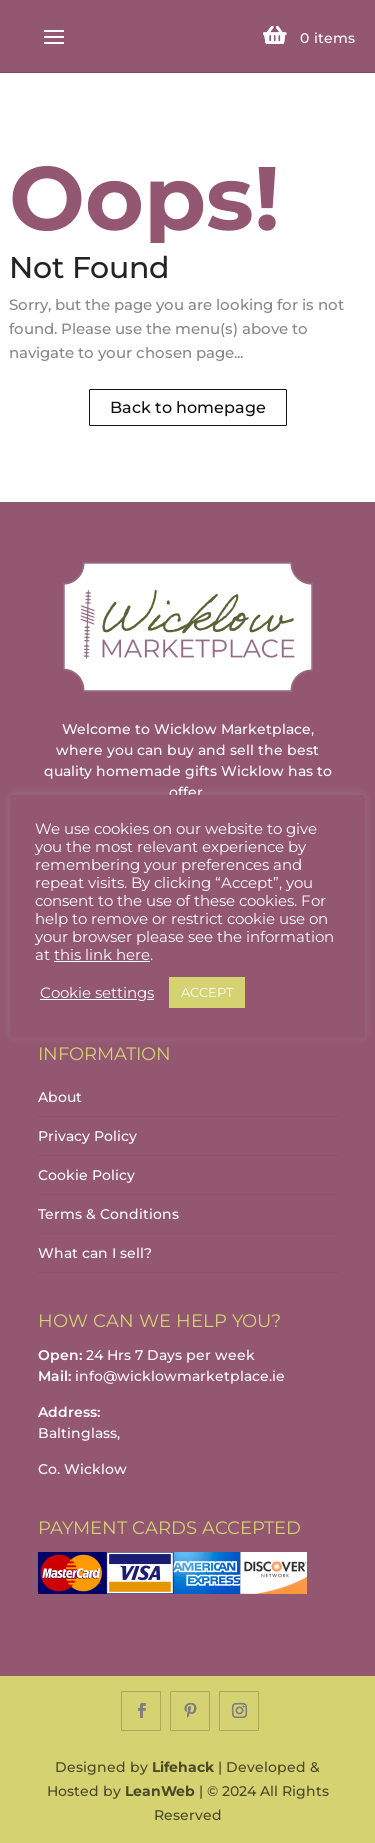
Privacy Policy (87, 1136)
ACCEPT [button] (207, 992)
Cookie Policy (86, 1175)
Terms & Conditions (108, 1214)
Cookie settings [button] (97, 993)
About (60, 1097)
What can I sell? (95, 1253)
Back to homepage (188, 407)
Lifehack (183, 1767)
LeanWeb (160, 1791)
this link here (102, 955)
